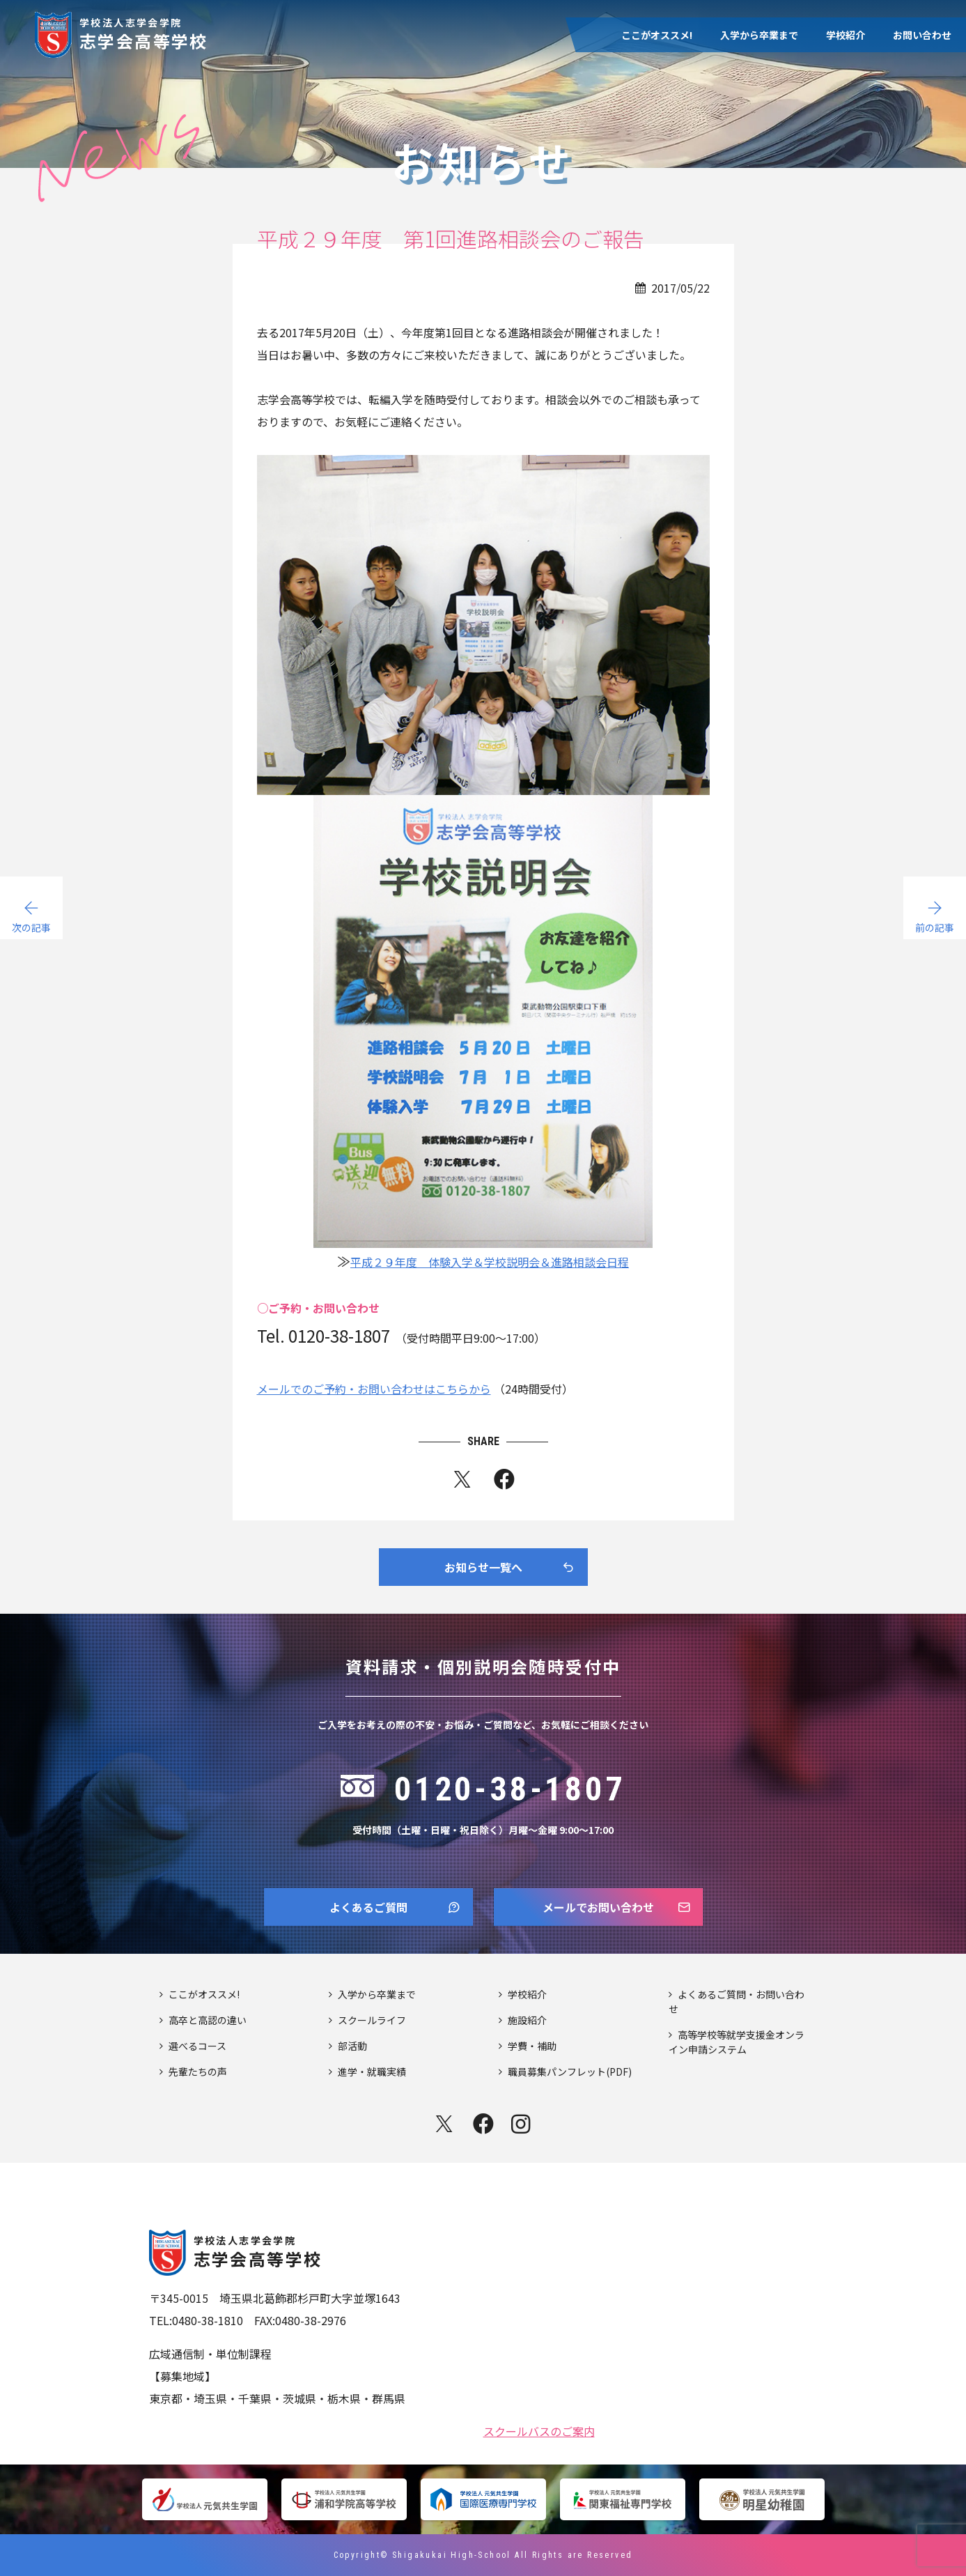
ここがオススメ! (656, 35)
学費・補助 (532, 2046)
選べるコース (197, 2046)
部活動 (352, 2046)
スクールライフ (372, 2020)
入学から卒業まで (759, 35)
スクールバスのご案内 (539, 2430)
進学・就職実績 (372, 2071)
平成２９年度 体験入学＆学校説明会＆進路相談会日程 (489, 1262)
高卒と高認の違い (208, 2020)
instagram (522, 2124)
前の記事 (934, 927)
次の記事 (31, 927)
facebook (483, 2124)
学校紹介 (845, 35)
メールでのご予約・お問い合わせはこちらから (374, 1388)
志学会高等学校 (143, 32)
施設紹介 (527, 2020)
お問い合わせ (922, 35)
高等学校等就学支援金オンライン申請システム (736, 2042)
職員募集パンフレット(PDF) (570, 2071)
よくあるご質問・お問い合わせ (736, 2001)
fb (504, 1482)
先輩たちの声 (198, 2071)
